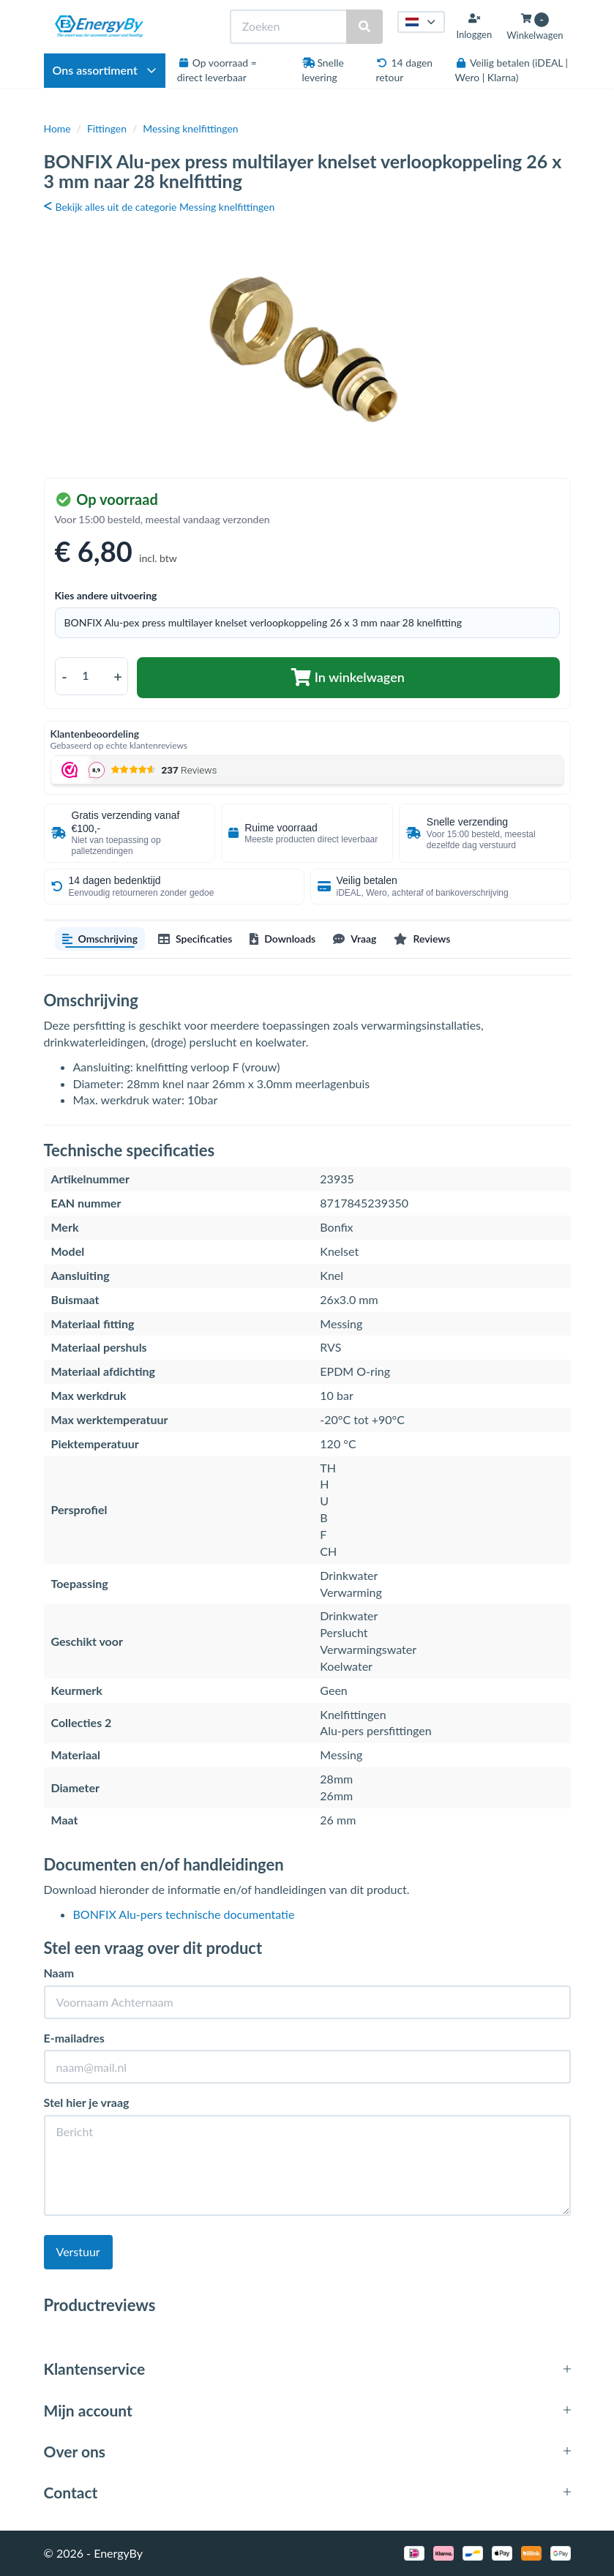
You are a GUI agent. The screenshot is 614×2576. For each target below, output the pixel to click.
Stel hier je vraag (87, 2102)
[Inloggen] (474, 26)
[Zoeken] (289, 27)
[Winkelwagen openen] (534, 26)
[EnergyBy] (99, 26)
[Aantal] (91, 676)
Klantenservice (95, 2368)
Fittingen (107, 128)
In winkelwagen (348, 677)
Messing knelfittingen (190, 128)
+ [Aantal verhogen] (117, 676)
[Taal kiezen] (421, 22)
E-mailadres (74, 2038)
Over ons (75, 2451)
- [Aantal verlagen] (64, 676)
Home (57, 128)
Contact (71, 2492)
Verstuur (78, 2251)
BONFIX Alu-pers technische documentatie (184, 1914)
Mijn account (88, 2410)
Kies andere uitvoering (106, 595)
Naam (59, 1973)
